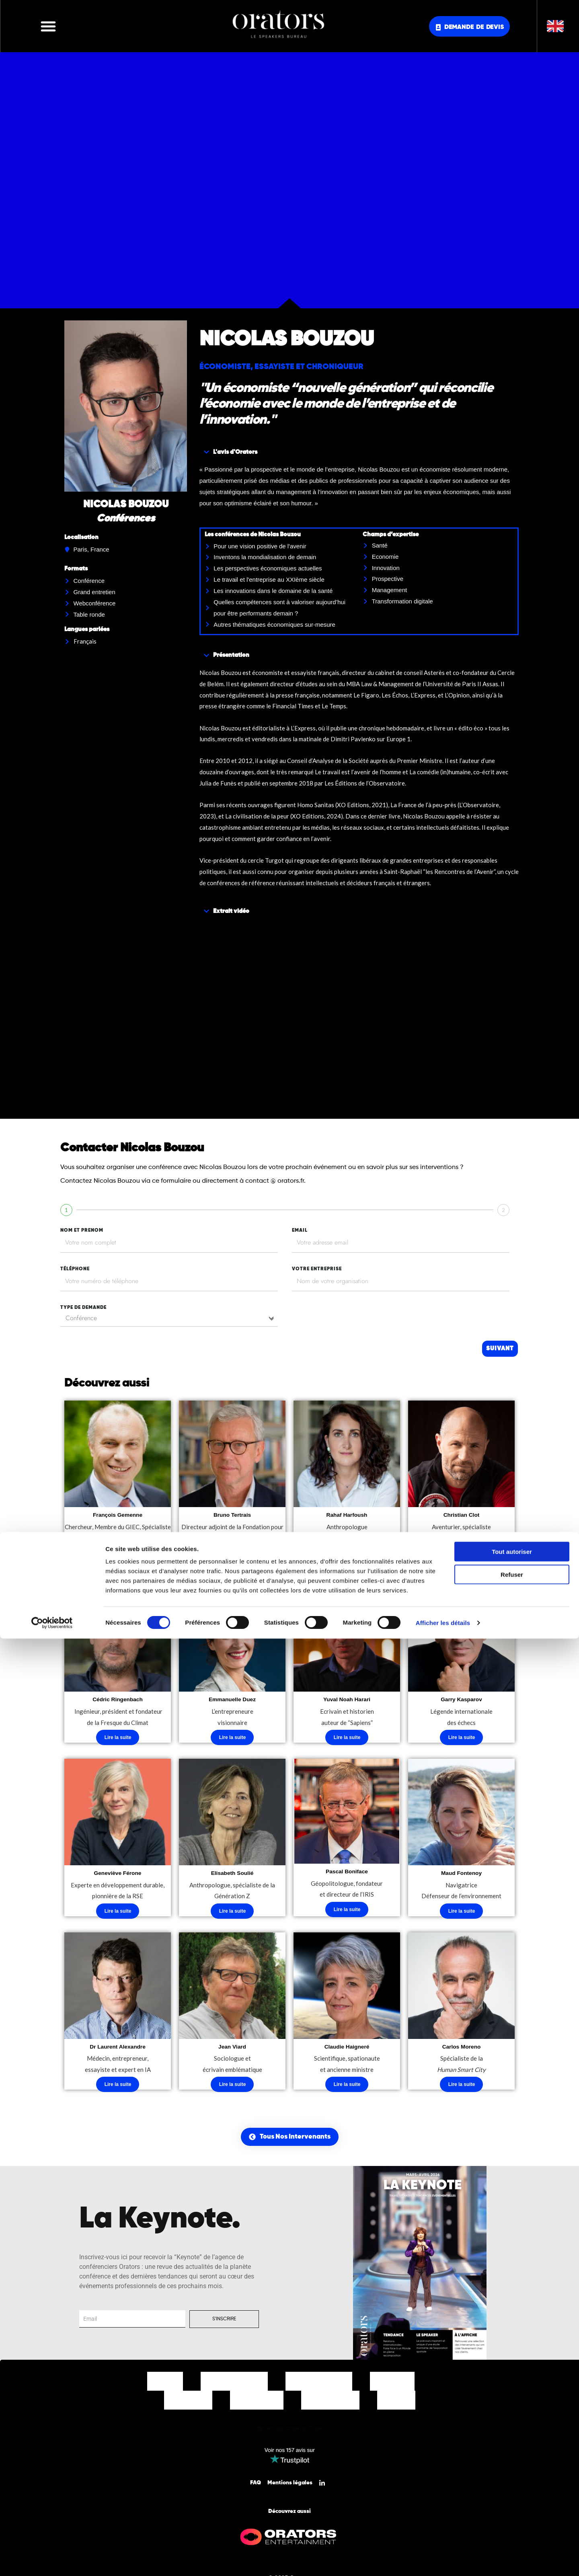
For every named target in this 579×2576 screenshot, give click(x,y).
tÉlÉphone (75, 1269)
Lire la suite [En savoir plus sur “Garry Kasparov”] (461, 1740)
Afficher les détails (443, 2560)
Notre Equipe (256, 2405)
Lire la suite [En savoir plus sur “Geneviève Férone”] (118, 1915)
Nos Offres (392, 2386)
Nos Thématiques (319, 2386)
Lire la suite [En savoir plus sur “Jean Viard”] (232, 2090)
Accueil (165, 2386)
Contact (396, 2405)
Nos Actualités (330, 2405)
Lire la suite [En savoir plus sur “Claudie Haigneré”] (347, 2090)
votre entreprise (317, 1269)
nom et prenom (81, 1230)
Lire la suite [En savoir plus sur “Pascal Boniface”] (347, 1913)
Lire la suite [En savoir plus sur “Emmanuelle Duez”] (232, 1740)
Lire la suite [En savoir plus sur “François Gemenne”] (118, 1565)
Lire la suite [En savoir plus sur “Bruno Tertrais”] (232, 1554)
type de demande (83, 1307)
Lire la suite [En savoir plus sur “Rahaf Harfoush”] (347, 1554)
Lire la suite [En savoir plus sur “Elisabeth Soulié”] (232, 1915)
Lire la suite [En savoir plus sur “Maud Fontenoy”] (461, 1915)
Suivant (499, 1348)
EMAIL (300, 1230)
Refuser (512, 2511)
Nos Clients (188, 2405)
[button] (48, 26)
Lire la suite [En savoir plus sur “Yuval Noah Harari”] (347, 1740)
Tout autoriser (512, 2489)
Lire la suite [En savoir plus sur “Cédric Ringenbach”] (118, 1740)
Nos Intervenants (234, 2386)
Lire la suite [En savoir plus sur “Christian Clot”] (461, 1554)
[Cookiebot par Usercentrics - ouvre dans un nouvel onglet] (52, 2560)
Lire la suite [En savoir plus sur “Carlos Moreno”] (461, 2090)
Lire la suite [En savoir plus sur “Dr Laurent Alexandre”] (118, 2090)
